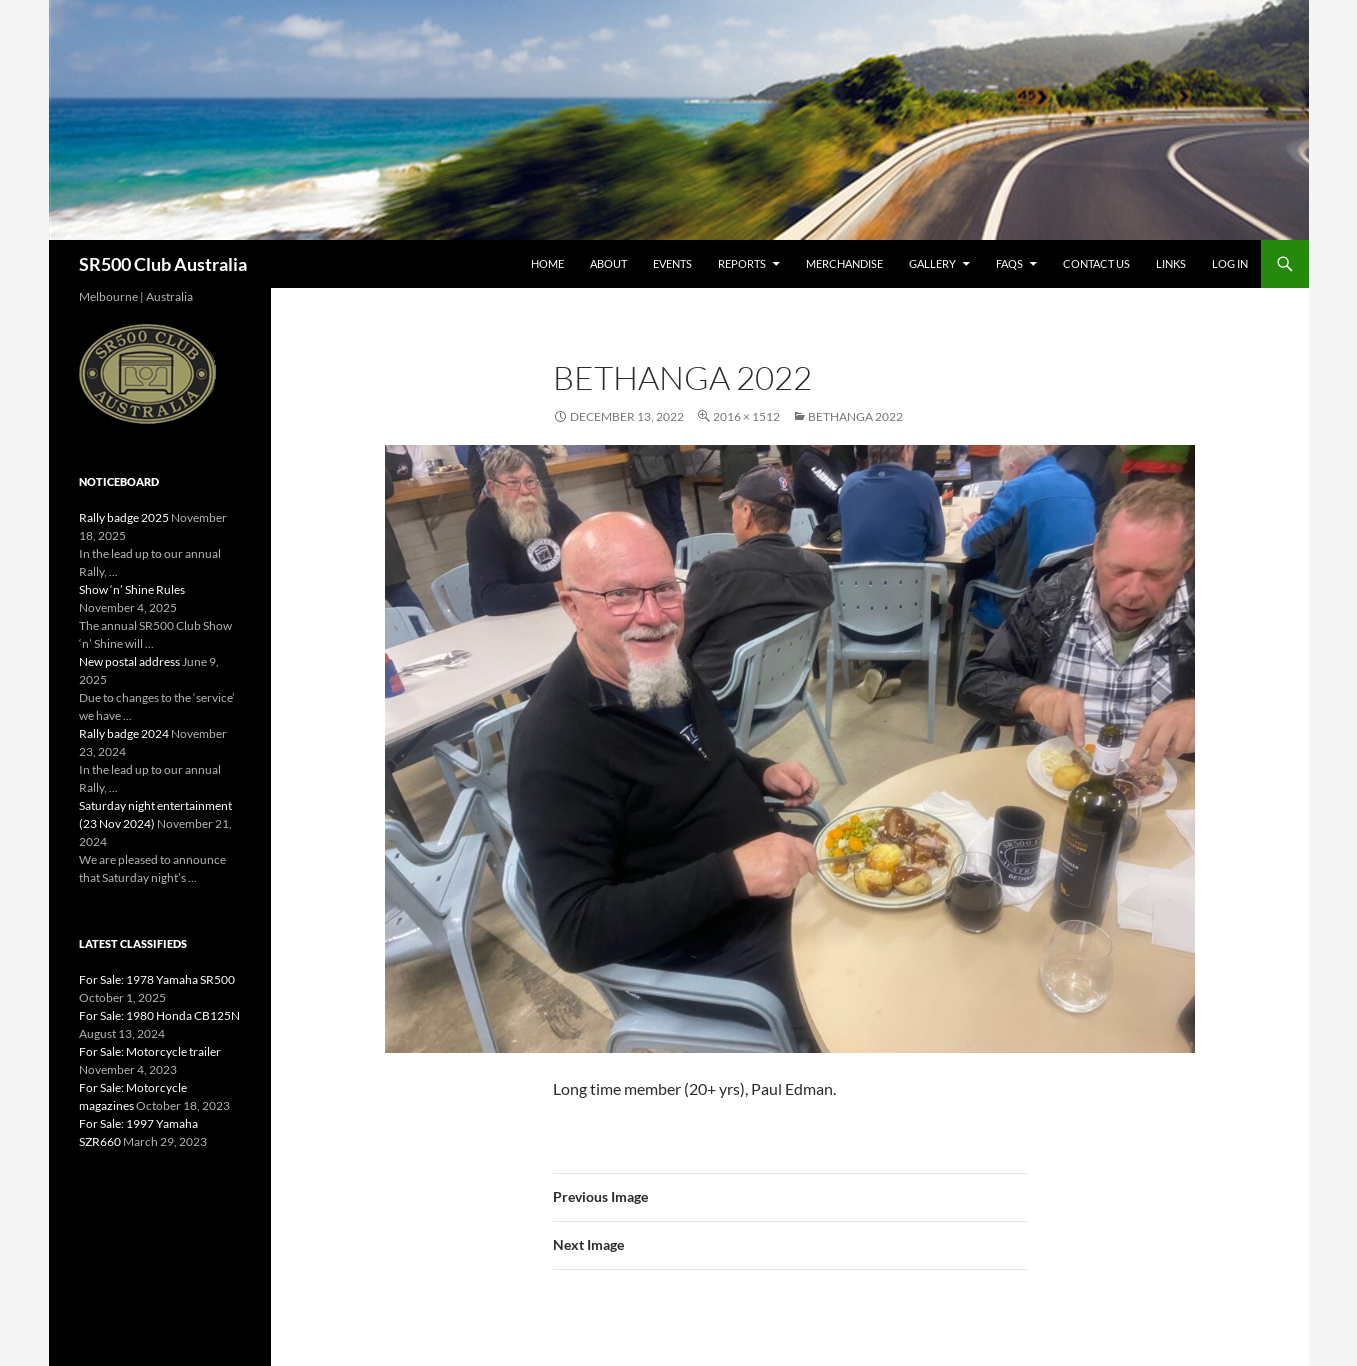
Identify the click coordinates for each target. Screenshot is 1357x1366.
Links (1171, 263)
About (608, 263)
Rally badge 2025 (124, 517)
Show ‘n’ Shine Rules (132, 589)
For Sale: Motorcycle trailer (150, 1051)
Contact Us (1096, 263)
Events (672, 263)
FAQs (1009, 263)
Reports (742, 263)
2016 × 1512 (746, 416)
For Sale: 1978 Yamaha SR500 (157, 979)
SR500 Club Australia (163, 264)
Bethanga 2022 (855, 416)
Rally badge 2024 (124, 733)
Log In (1230, 263)
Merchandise (844, 263)
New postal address (129, 661)
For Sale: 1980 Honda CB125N (159, 1015)
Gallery (932, 263)
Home (547, 263)
